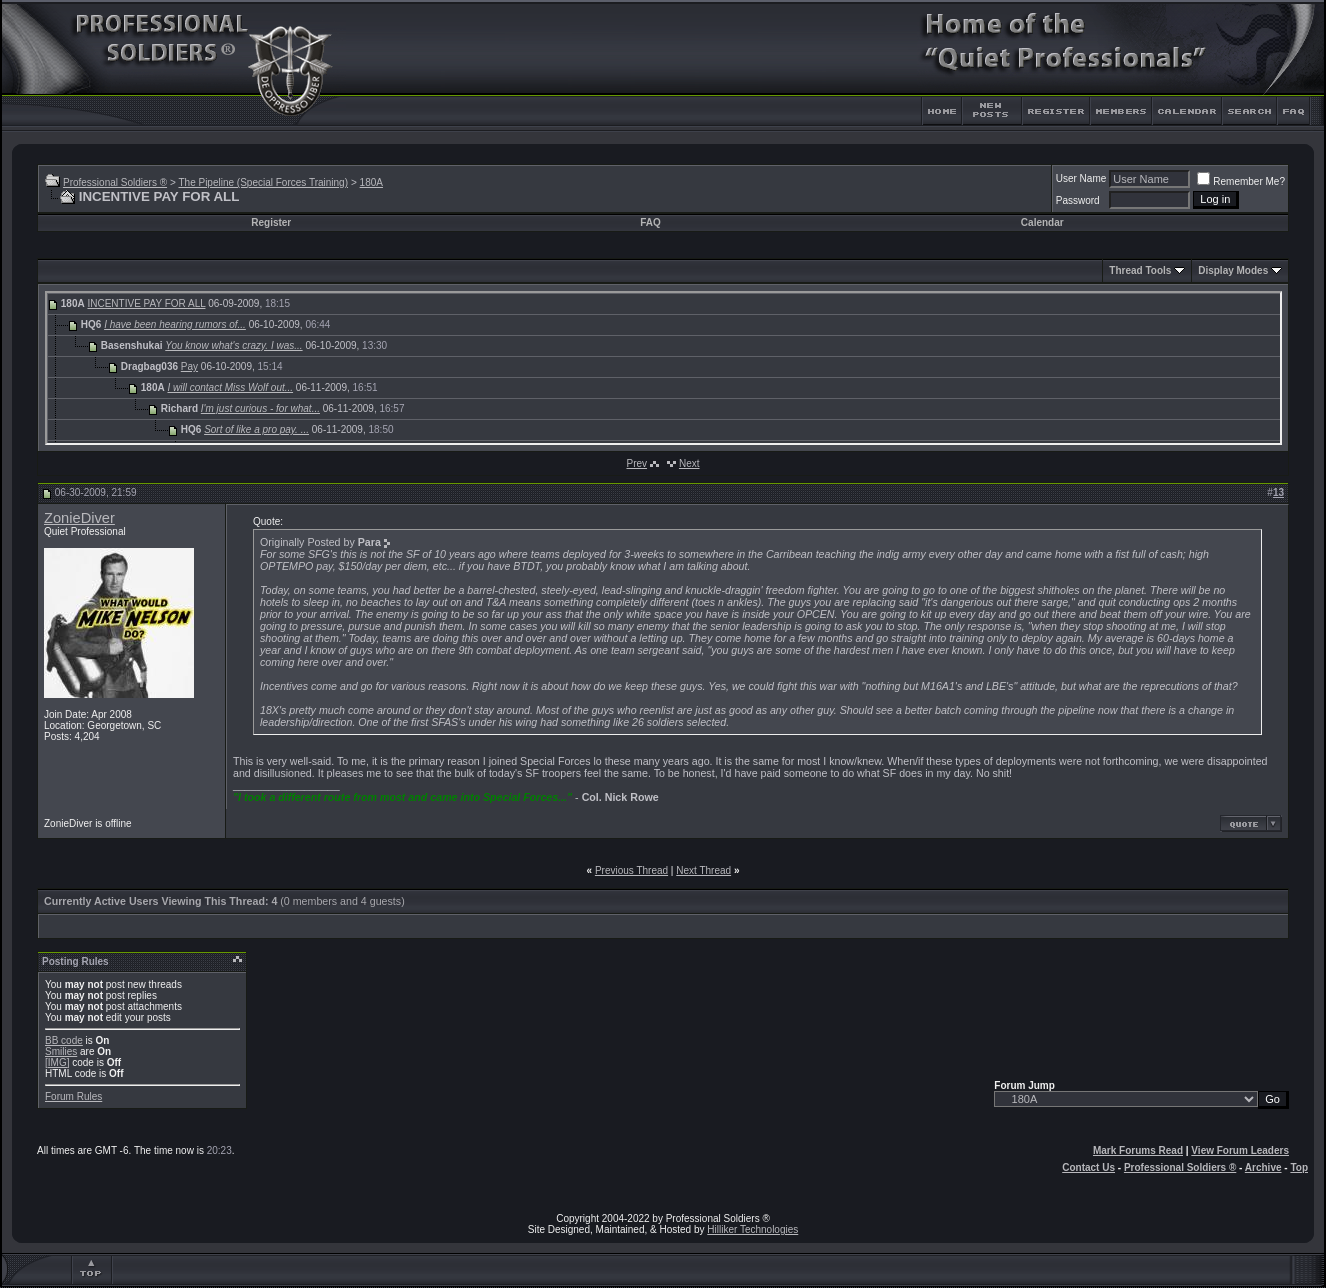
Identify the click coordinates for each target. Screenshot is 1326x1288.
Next (689, 463)
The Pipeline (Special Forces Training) (263, 182)
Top (1299, 1167)
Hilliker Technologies (752, 1229)
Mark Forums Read (1138, 1150)
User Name (1081, 178)
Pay (189, 366)
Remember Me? (1241, 181)
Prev (636, 463)
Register (271, 222)
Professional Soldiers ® (115, 182)
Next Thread (703, 870)
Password (1078, 200)
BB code (64, 1040)
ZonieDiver (79, 518)
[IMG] (57, 1062)
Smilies (61, 1051)
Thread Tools (1140, 270)
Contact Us (1088, 1167)
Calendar (1042, 222)
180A (371, 182)
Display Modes (1233, 270)
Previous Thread (631, 870)
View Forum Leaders (1240, 1150)
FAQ (650, 222)
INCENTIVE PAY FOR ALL (146, 303)
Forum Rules (73, 1096)
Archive (1263, 1167)
